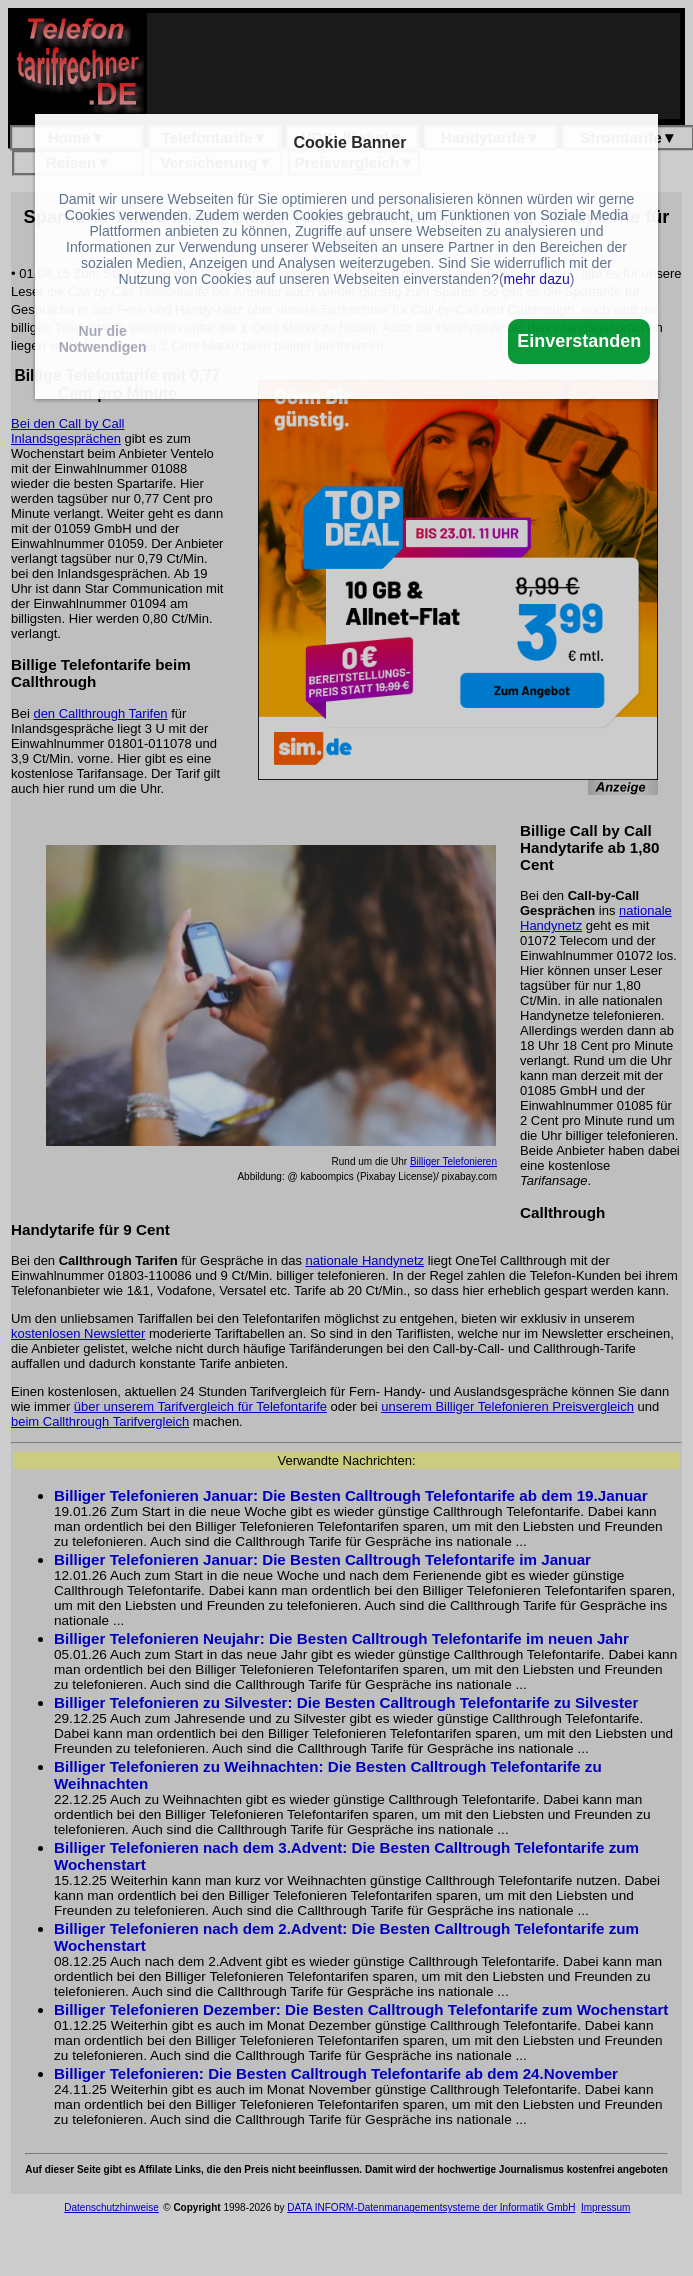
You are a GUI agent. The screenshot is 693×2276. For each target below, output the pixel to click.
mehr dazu (537, 279)
